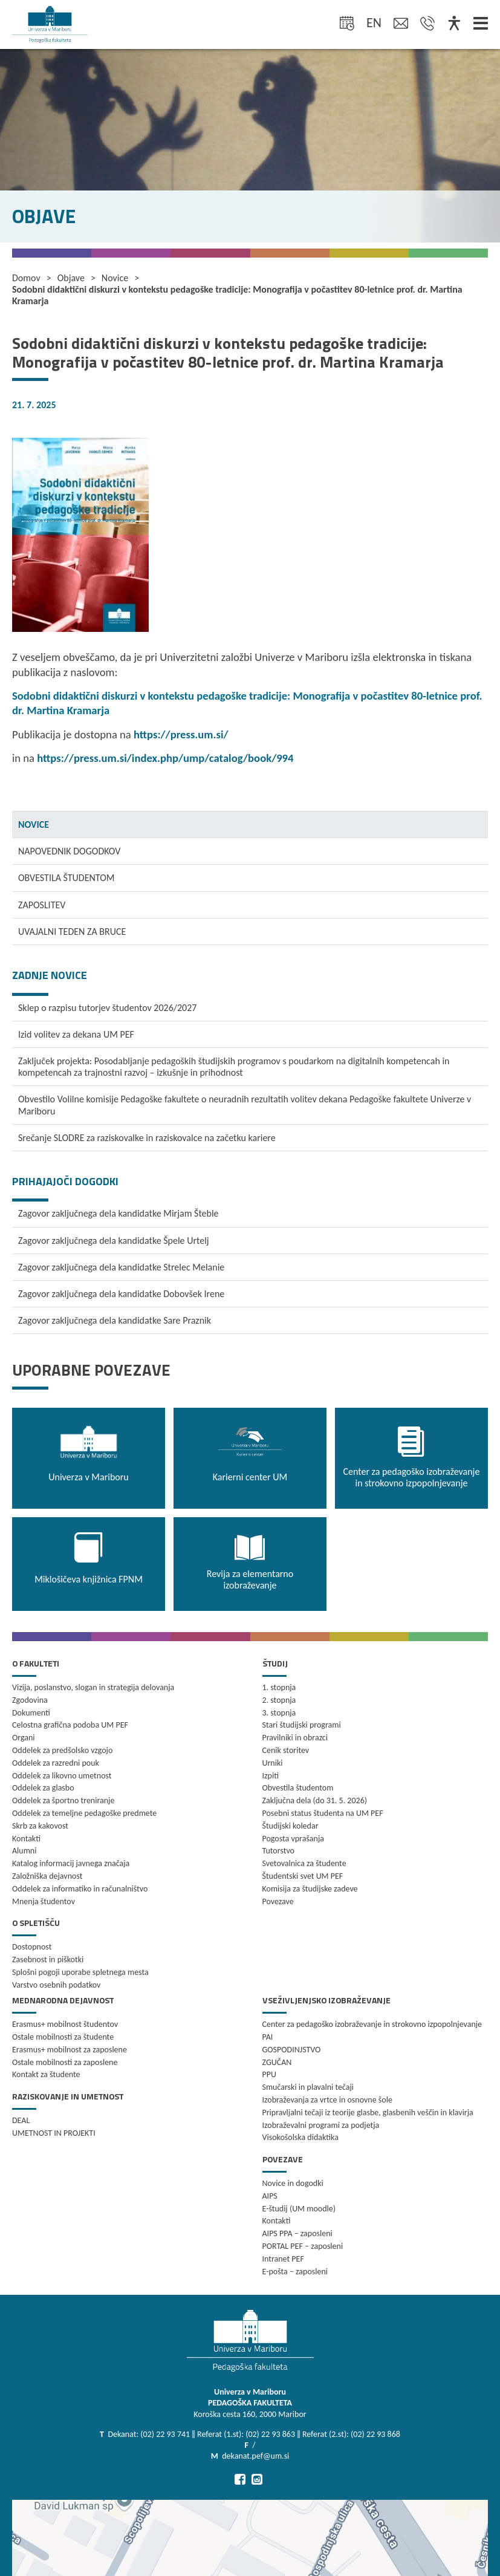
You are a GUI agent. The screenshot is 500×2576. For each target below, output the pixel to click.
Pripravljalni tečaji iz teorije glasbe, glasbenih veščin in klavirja (367, 2112)
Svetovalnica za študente (304, 1863)
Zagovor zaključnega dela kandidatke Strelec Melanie (121, 1267)
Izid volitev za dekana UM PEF (76, 1034)
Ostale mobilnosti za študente (63, 2037)
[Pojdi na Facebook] (240, 2479)
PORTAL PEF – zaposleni (302, 2246)
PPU (269, 2074)
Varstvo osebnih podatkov (56, 1985)
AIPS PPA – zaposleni (297, 2233)
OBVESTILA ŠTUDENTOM (66, 877)
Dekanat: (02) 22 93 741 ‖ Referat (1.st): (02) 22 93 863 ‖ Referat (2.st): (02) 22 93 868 (254, 2434)
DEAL (21, 2120)
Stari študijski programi (301, 1725)
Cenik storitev (286, 1750)
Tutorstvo (278, 1851)
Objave (71, 278)
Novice (115, 278)
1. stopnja (279, 1687)
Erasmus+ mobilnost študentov (65, 2024)
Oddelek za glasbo (43, 1788)
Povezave (278, 1901)
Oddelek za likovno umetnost (62, 1776)
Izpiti (270, 1776)
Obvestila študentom (298, 1788)
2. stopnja (279, 1700)
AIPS (270, 2196)
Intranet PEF (283, 2259)
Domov (26, 278)
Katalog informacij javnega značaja (70, 1863)
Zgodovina (30, 1700)
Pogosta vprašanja (293, 1838)
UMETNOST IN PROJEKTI (54, 2133)
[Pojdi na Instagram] (257, 2479)
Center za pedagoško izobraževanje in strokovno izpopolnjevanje (372, 2024)
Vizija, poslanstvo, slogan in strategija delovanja (93, 1687)
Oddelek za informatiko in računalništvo (80, 1889)
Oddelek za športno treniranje (63, 1800)
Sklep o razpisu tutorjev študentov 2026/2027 (107, 1007)
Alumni (24, 1851)
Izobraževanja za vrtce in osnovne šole (327, 2100)
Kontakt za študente (46, 2074)
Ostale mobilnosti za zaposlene (64, 2062)
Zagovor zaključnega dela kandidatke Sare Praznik (114, 1320)
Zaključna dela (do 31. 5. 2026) (315, 1800)
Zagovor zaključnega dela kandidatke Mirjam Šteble (118, 1213)
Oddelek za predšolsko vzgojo (62, 1750)
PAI (267, 2037)
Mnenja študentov (43, 1901)
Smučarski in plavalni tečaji (308, 2087)
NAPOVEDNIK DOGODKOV (69, 851)
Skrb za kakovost (40, 1826)
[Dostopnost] (454, 24)
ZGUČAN (277, 2062)
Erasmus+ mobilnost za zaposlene (69, 2049)
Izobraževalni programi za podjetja (321, 2125)
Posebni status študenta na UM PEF (322, 1813)
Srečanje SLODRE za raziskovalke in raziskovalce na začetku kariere (147, 1137)
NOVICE (33, 824)
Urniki (272, 1763)
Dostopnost (31, 1947)
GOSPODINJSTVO (291, 2049)
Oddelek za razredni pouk (55, 1763)
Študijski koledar (290, 1826)
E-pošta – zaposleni (295, 2271)
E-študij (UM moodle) (299, 2209)
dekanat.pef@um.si (255, 2456)
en (373, 23)
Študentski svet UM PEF (302, 1876)
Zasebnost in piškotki (47, 1959)
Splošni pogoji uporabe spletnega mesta (80, 1972)
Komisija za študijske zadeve (310, 1889)
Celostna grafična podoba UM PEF (70, 1725)
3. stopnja (279, 1713)
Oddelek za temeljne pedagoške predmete (84, 1813)
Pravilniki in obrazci (295, 1737)
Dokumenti (31, 1713)
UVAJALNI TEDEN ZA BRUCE (72, 931)
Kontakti (26, 1838)
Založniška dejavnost (47, 1876)
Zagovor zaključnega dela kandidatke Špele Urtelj (113, 1240)
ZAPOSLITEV (41, 905)
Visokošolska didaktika (300, 2137)
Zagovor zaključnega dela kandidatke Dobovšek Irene (121, 1293)
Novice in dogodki (292, 2183)
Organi (23, 1737)
